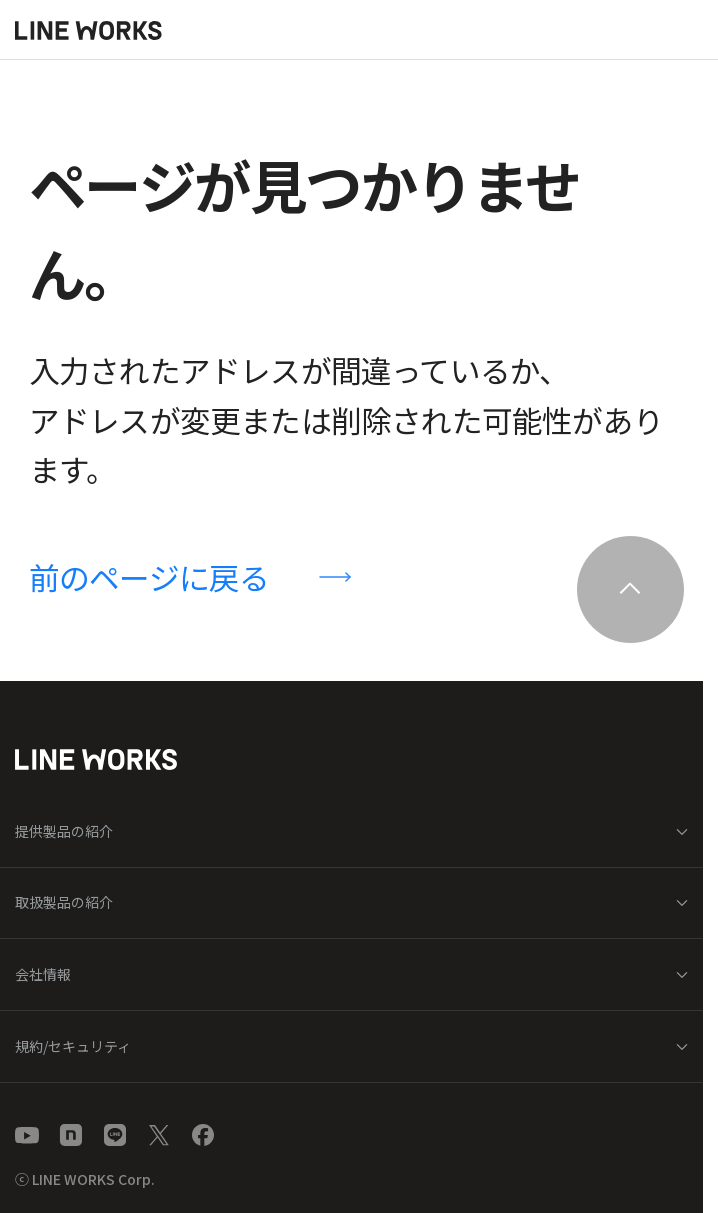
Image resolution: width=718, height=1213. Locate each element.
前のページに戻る (149, 576)
